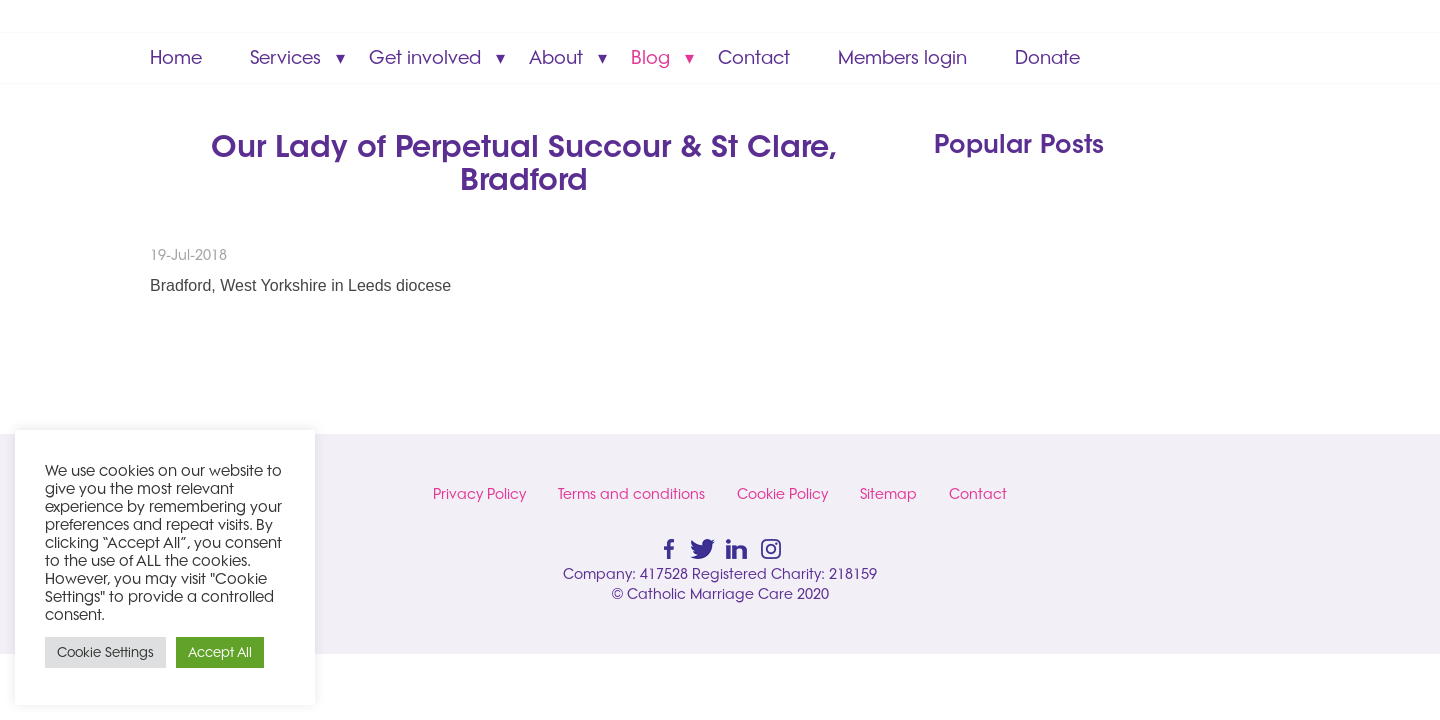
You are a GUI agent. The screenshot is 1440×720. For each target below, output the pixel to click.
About (556, 57)
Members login (902, 57)
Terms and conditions (631, 494)
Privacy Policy (479, 494)
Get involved (425, 57)
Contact (754, 57)
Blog (650, 57)
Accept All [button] (220, 652)
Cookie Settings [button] (105, 652)
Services (285, 57)
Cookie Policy (782, 494)
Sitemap (888, 494)
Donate (1047, 57)
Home (176, 57)
